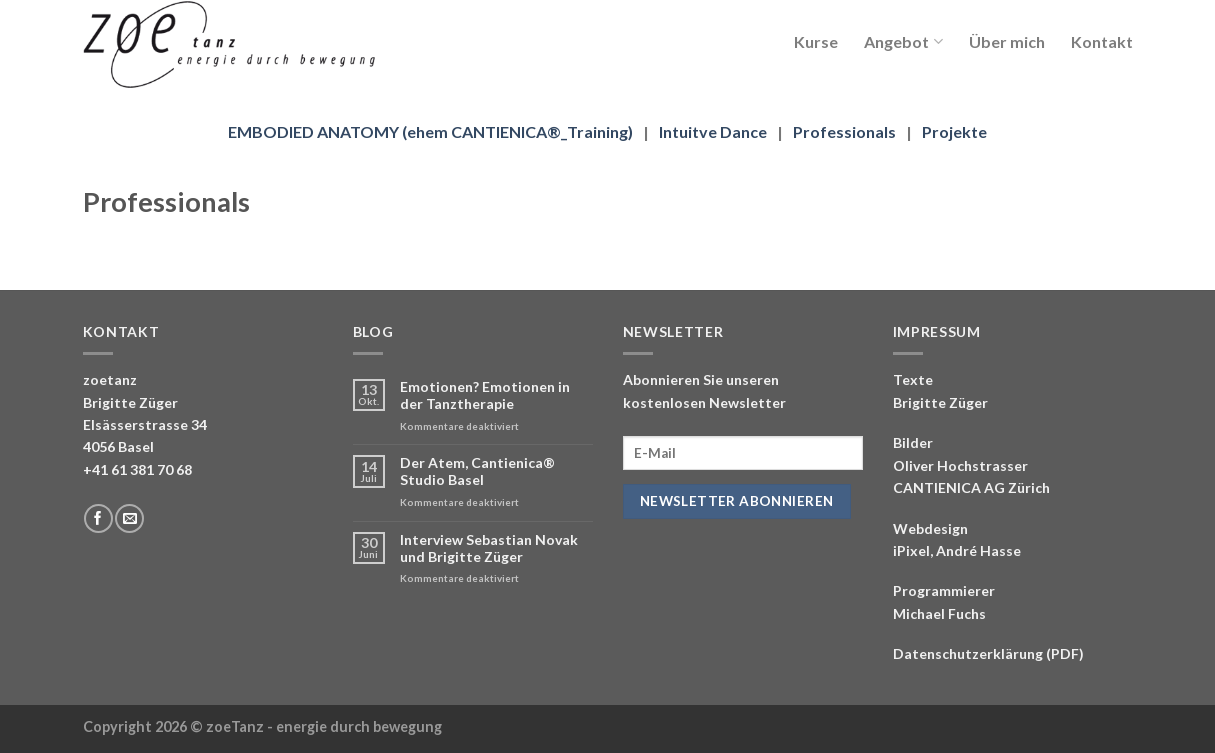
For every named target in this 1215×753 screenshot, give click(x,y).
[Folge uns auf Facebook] (98, 518)
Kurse (816, 41)
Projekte (954, 131)
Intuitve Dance (713, 131)
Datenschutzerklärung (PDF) (988, 653)
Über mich (1007, 41)
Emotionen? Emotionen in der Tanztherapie (485, 395)
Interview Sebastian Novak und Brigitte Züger (489, 548)
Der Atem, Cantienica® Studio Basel (477, 471)
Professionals (844, 131)
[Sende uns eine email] (129, 518)
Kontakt (1102, 41)
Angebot (903, 41)
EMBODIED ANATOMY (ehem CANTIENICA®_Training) (430, 131)
